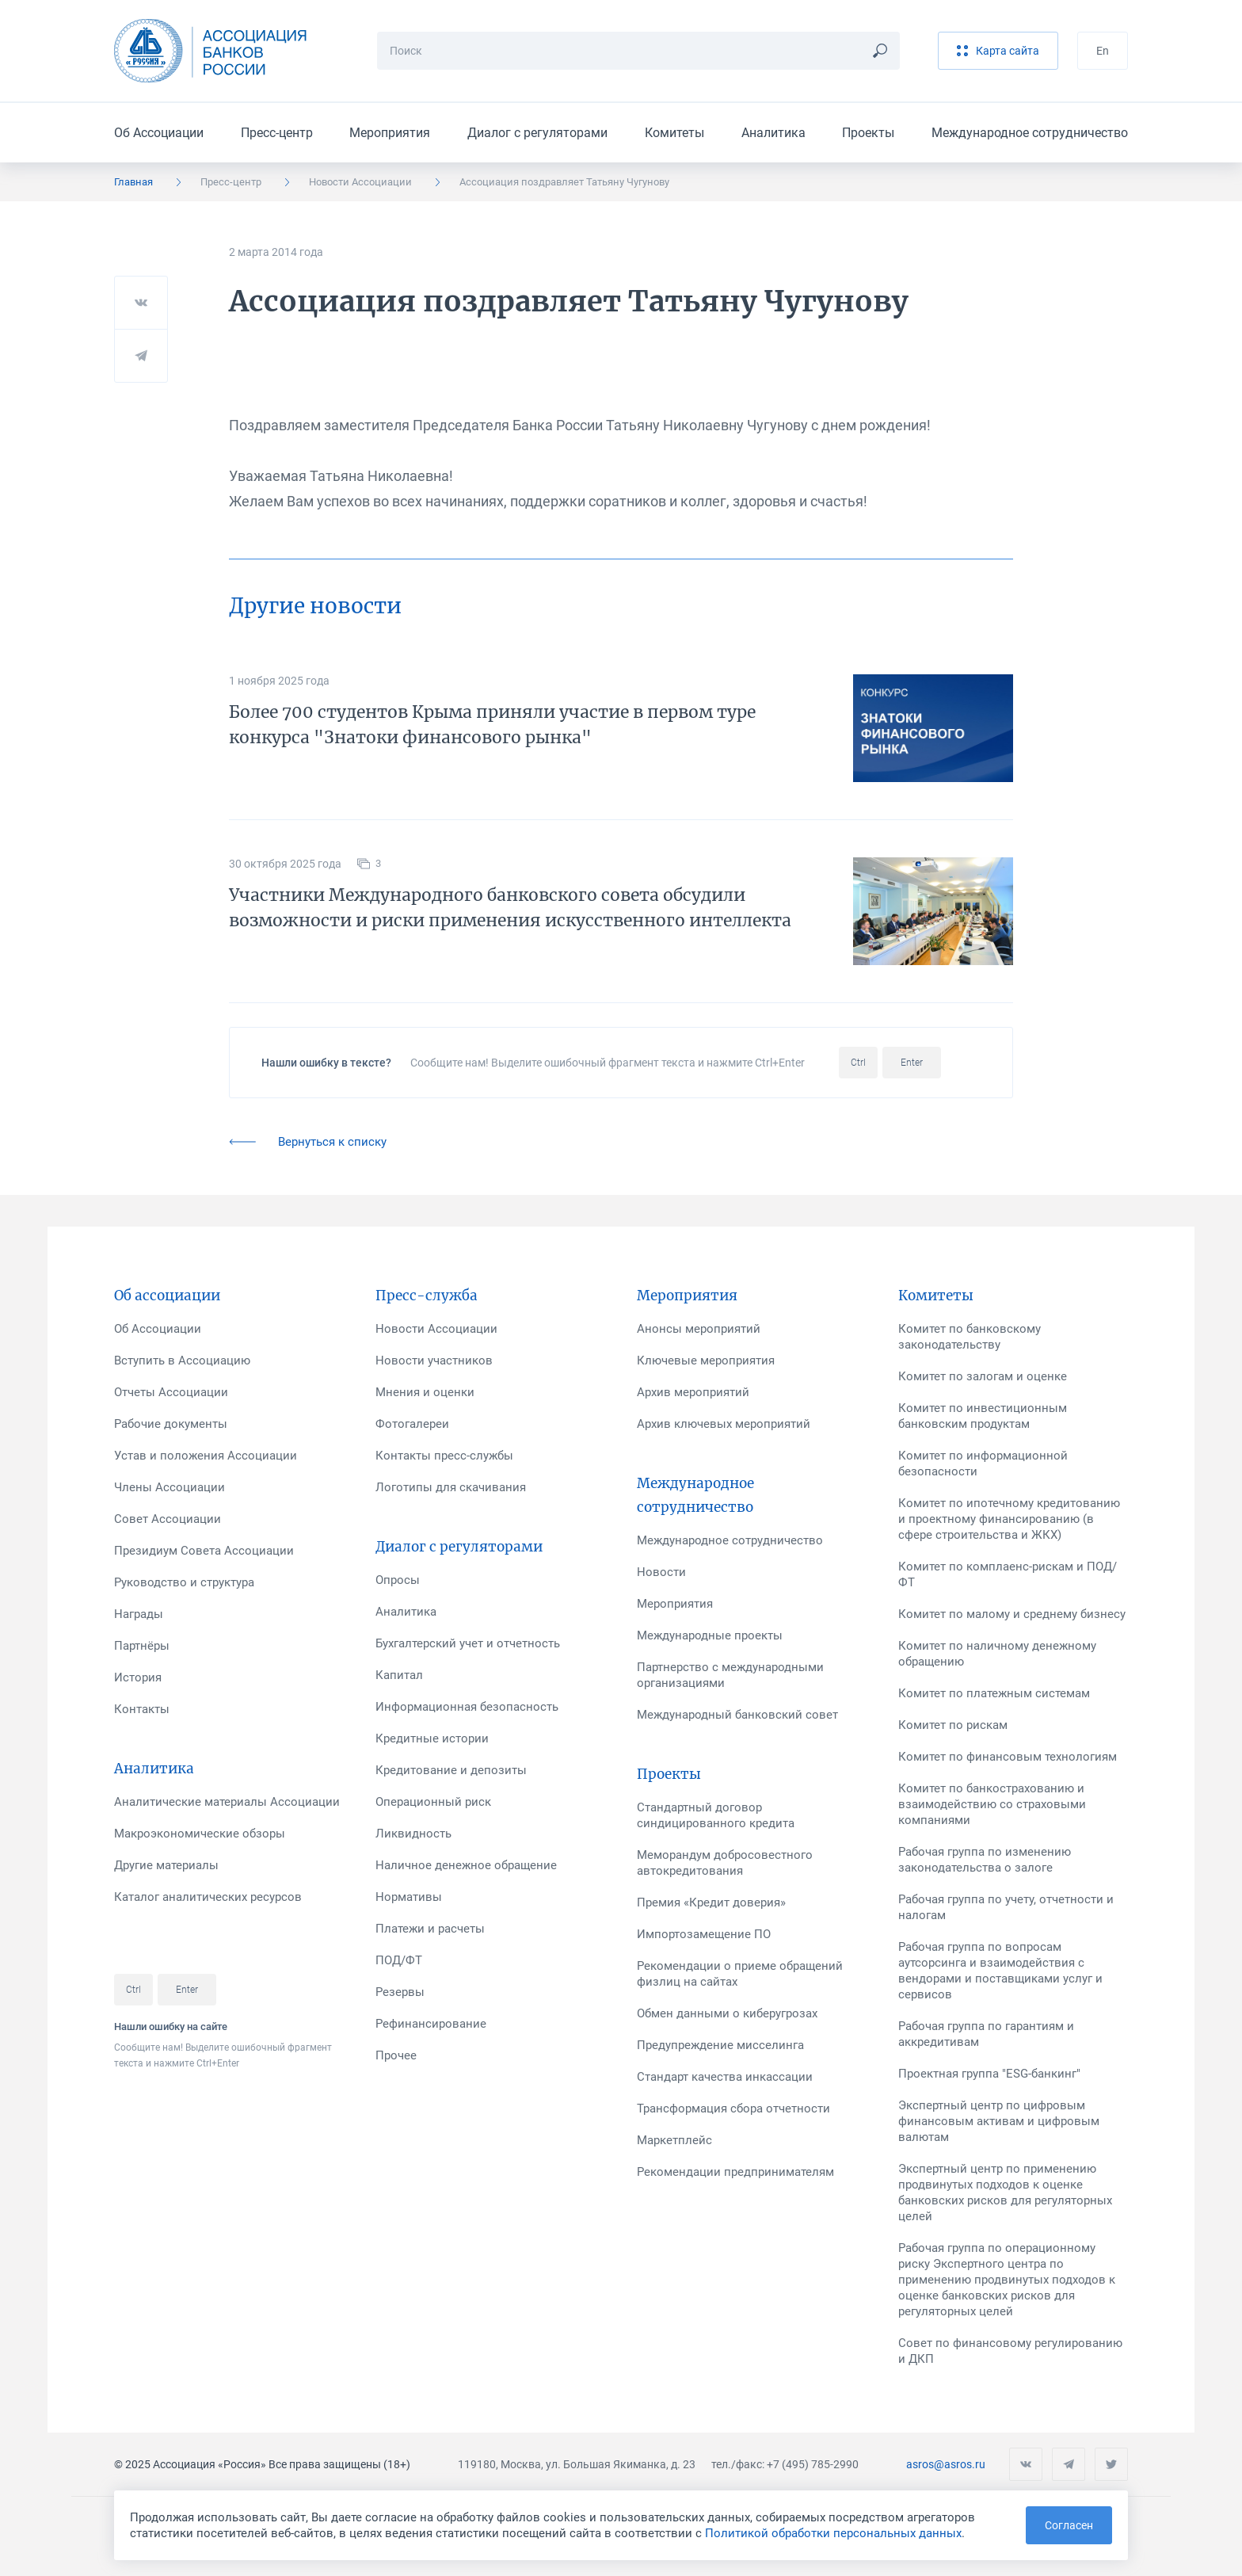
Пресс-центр (277, 132)
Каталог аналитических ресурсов (208, 1897)
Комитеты (674, 132)
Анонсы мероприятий (698, 1329)
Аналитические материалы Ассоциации (227, 1802)
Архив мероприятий (693, 1392)
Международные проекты (710, 1635)
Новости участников (434, 1360)
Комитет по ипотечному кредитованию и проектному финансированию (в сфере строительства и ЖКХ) (1009, 1519)
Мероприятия (389, 132)
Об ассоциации (167, 1295)
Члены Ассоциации (169, 1487)
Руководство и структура (184, 1582)
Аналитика (773, 132)
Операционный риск (433, 1802)
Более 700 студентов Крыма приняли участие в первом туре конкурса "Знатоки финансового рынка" (492, 724)
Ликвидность (413, 1833)
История (138, 1677)
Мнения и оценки (424, 1392)
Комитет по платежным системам (994, 1693)
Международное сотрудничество (1030, 132)
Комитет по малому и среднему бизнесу (1012, 1614)
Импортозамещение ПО (704, 1934)
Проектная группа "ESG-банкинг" (989, 2074)
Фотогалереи (412, 1424)
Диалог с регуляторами (537, 132)
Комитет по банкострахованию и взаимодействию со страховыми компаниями (992, 1804)
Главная (133, 182)
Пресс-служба (426, 1295)
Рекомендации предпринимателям (735, 2172)
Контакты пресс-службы (444, 1455)
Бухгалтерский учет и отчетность (467, 1643)
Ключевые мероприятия (706, 1360)
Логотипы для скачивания (450, 1487)
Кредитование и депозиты (451, 1770)
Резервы (400, 1992)
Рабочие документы (170, 1424)
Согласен (1069, 2525)
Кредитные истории (432, 1738)
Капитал (399, 1675)
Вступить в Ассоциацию (182, 1360)
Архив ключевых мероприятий (723, 1424)
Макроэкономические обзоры (199, 1833)
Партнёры (142, 1646)
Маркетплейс (674, 2140)
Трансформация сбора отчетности (733, 2108)
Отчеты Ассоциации (171, 1392)
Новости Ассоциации (360, 182)
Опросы (397, 1580)
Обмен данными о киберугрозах (727, 2013)
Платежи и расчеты (430, 1929)
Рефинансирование (430, 2024)
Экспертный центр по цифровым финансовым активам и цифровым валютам (998, 2121)
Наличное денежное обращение (466, 1865)
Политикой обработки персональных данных (833, 2533)
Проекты (868, 132)
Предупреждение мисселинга (720, 2045)
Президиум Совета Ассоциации (204, 1551)
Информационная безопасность (466, 1707)
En (1102, 50)
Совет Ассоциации (167, 1519)
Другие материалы (166, 1865)
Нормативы (408, 1897)
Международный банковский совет (737, 1715)
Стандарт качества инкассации (725, 2077)
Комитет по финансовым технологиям (1007, 1757)
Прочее (396, 2055)
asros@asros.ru (945, 2464)
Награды (138, 1614)
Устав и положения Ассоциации (205, 1455)
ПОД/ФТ (398, 1960)
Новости (661, 1572)
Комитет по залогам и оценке (982, 1376)
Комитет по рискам (953, 1725)
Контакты (142, 1709)
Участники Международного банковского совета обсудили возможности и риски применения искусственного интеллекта (510, 907)
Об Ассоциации (159, 132)
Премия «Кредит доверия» (711, 1902)
